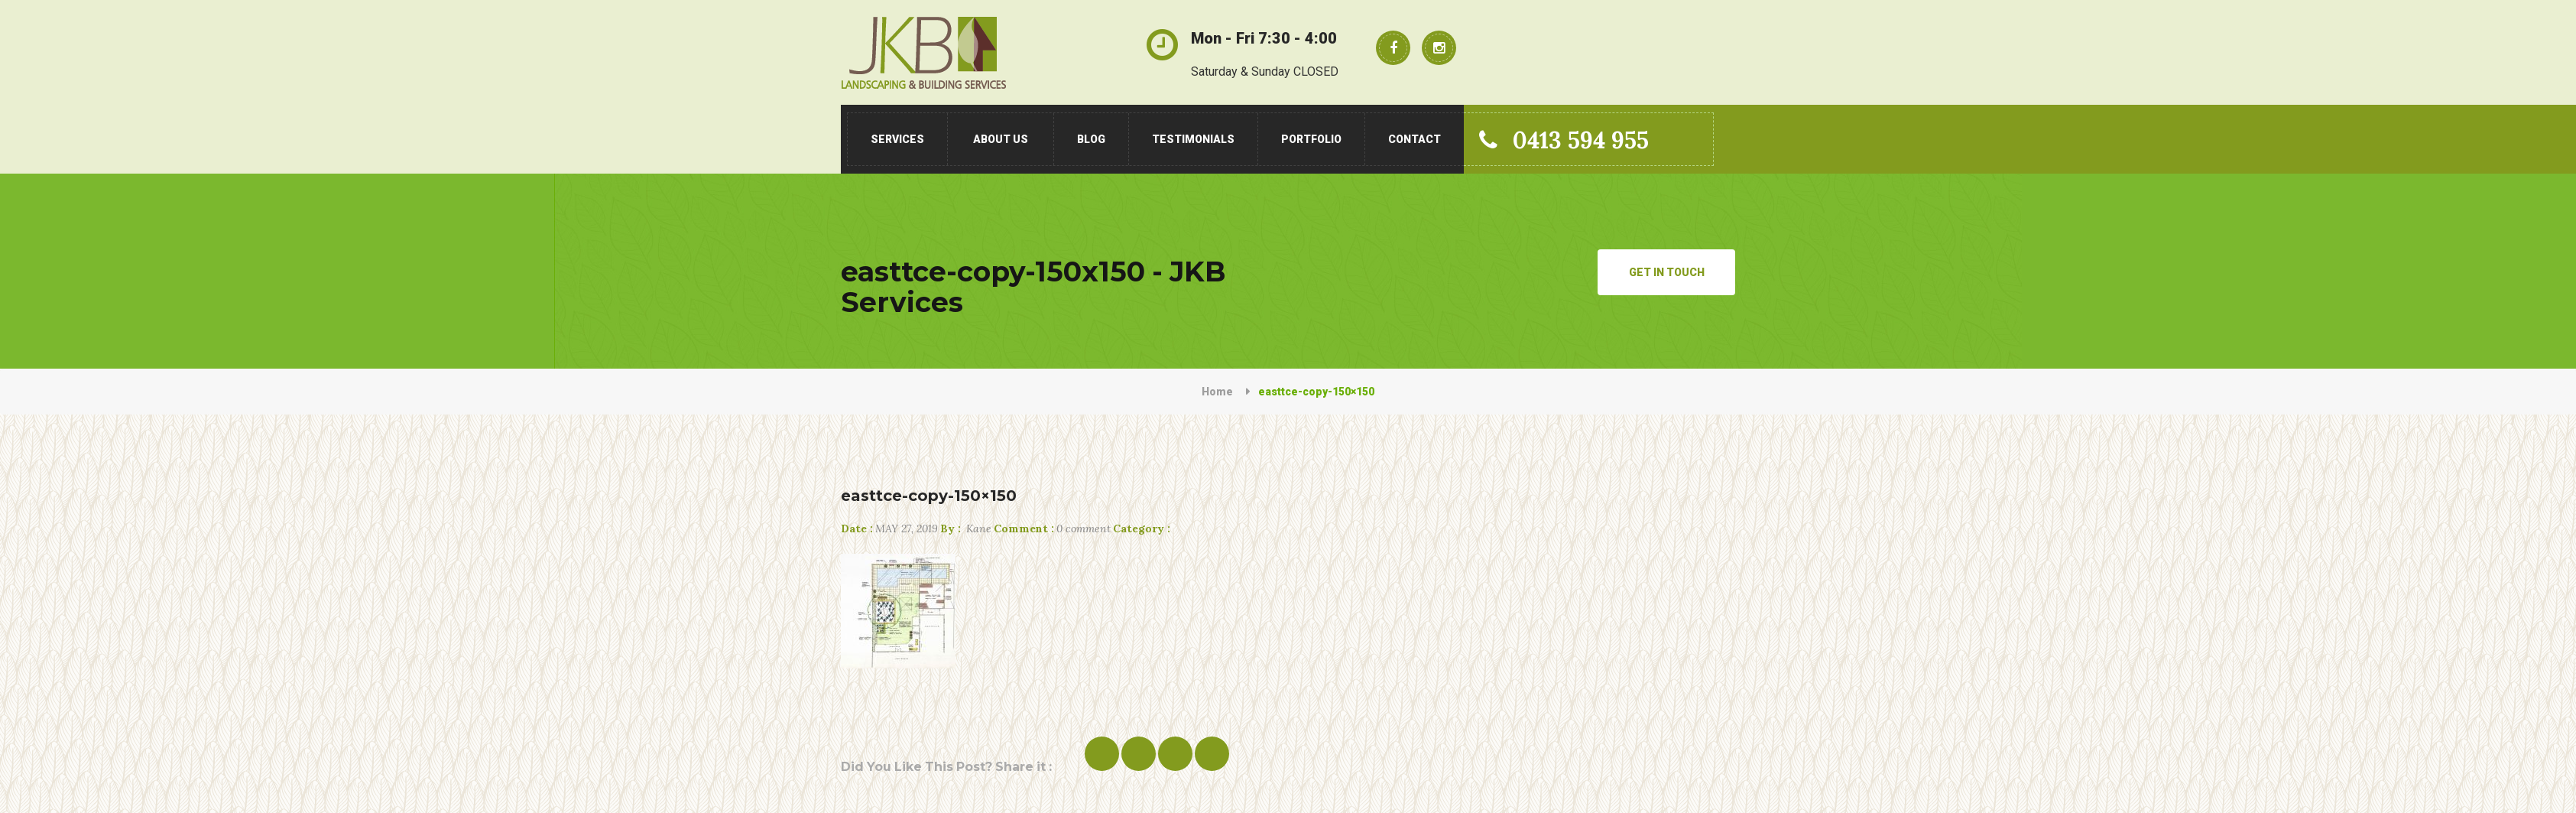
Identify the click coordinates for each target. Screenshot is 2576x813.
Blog (1091, 139)
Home (1217, 391)
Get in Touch (1667, 272)
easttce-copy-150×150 (929, 495)
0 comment (1052, 528)
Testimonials (1193, 139)
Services (897, 139)
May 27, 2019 (889, 528)
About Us (1000, 139)
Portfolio (1311, 139)
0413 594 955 (1564, 139)
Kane (965, 528)
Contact (1414, 139)
